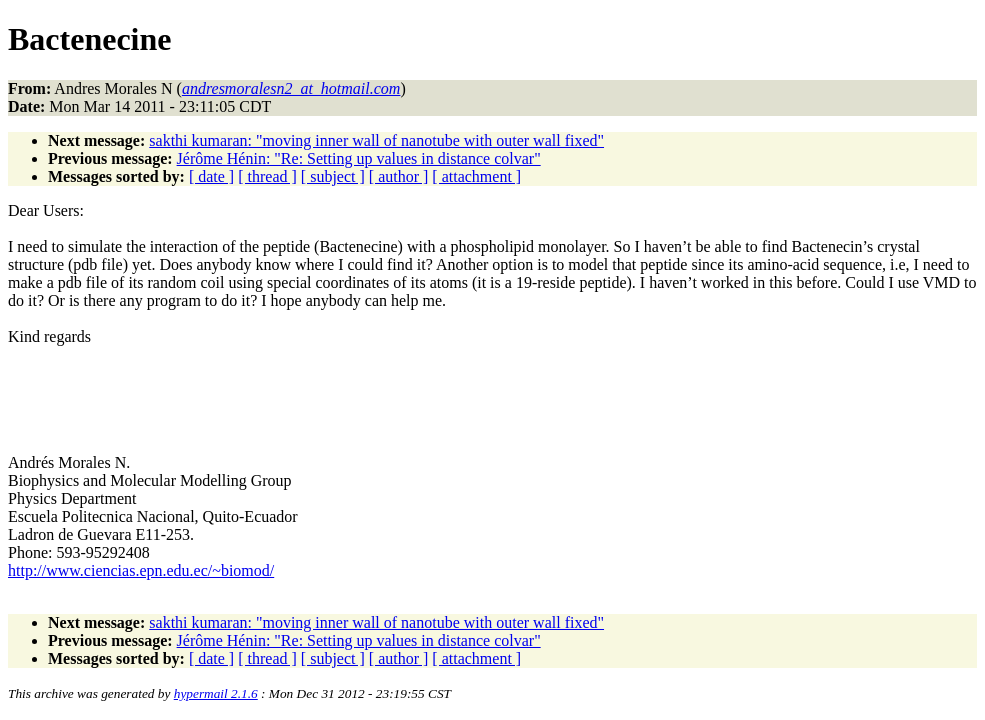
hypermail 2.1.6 (216, 693)
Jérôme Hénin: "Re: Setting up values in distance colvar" (359, 158)
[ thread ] (267, 176)
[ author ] (399, 176)
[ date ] (211, 176)
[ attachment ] (476, 176)
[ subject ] (333, 176)
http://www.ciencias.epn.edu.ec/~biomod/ (141, 570)
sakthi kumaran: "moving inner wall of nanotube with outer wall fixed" (376, 140)
